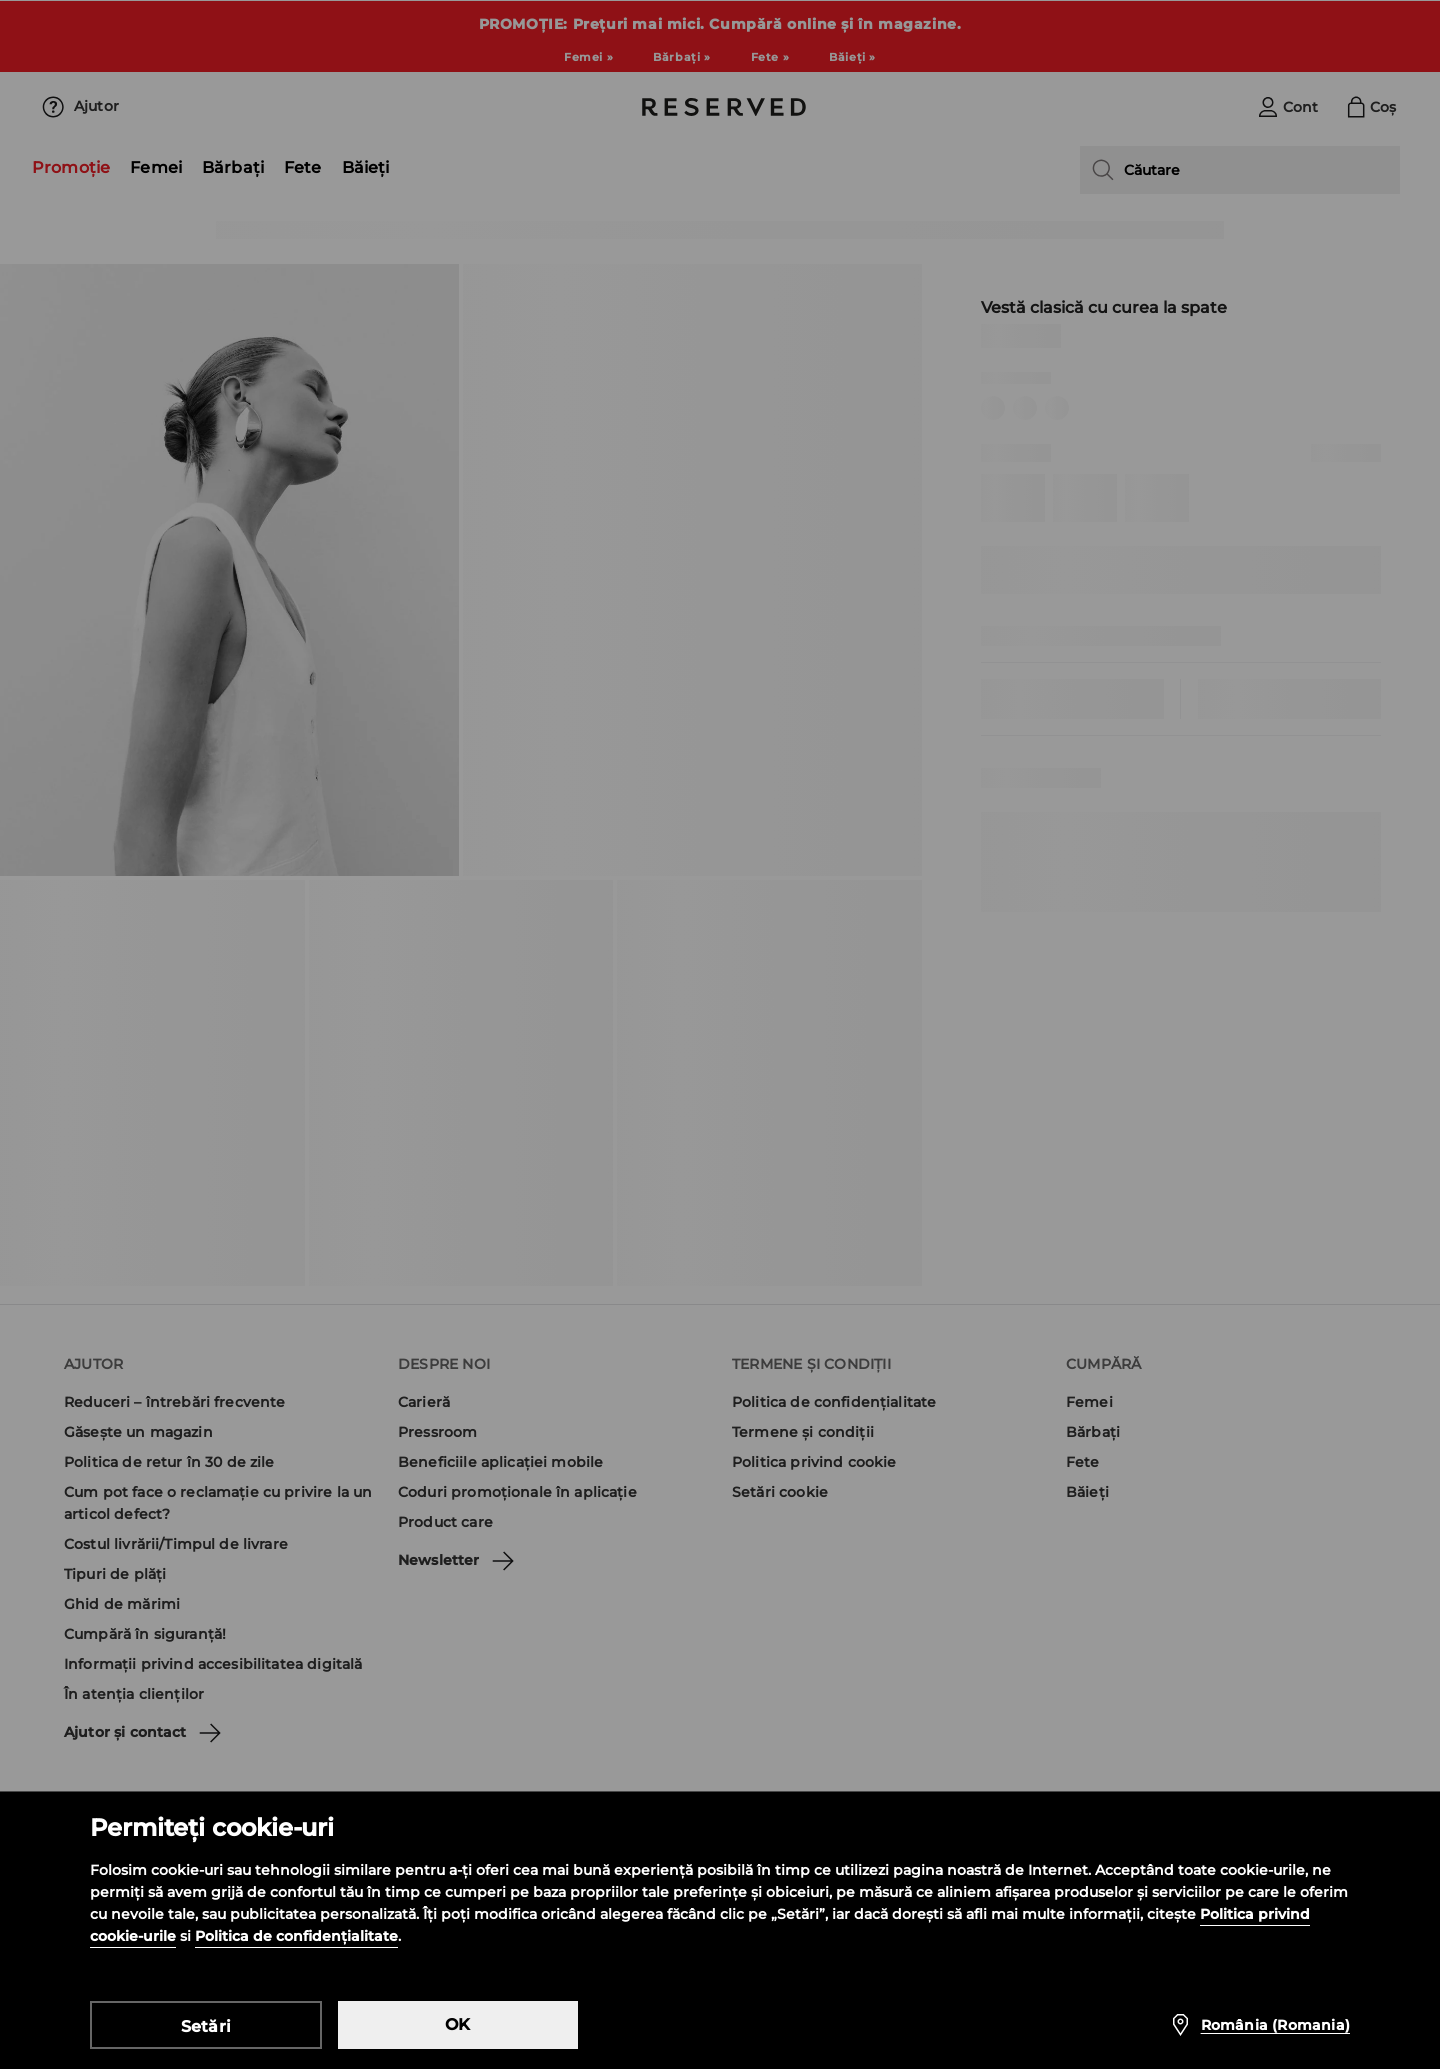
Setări (206, 2026)
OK (457, 2024)
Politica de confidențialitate (296, 1936)
